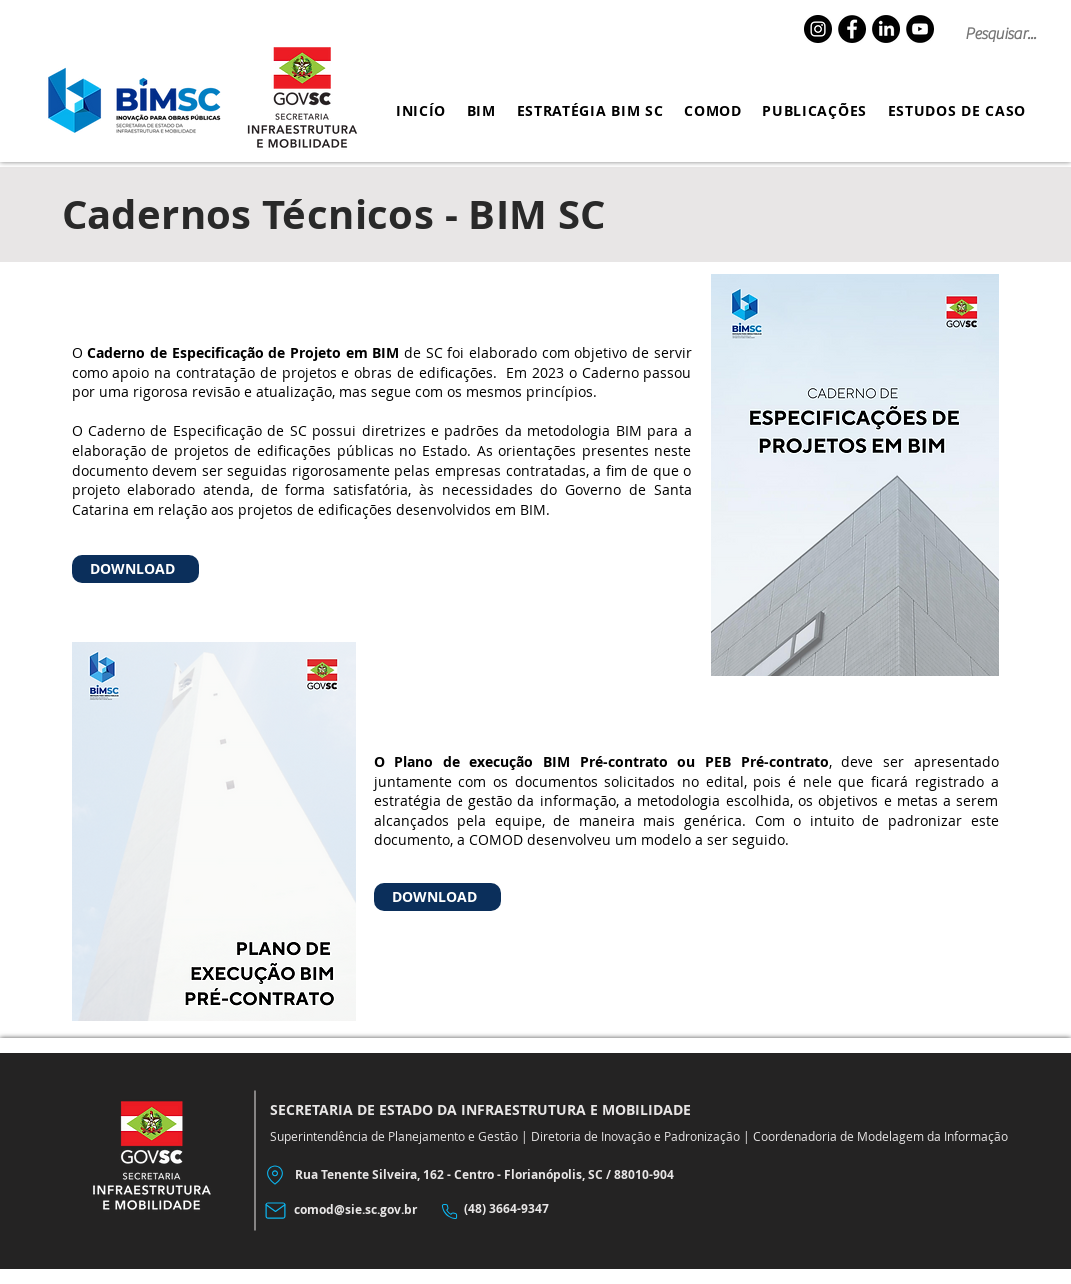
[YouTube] (920, 29)
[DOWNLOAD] (135, 569)
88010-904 (644, 1174)
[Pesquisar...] (1005, 34)
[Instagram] (818, 29)
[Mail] (276, 1210)
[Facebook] (852, 29)
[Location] (275, 1175)
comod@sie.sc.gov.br (355, 1209)
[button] (481, 110)
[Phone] (450, 1211)
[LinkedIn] (886, 29)
